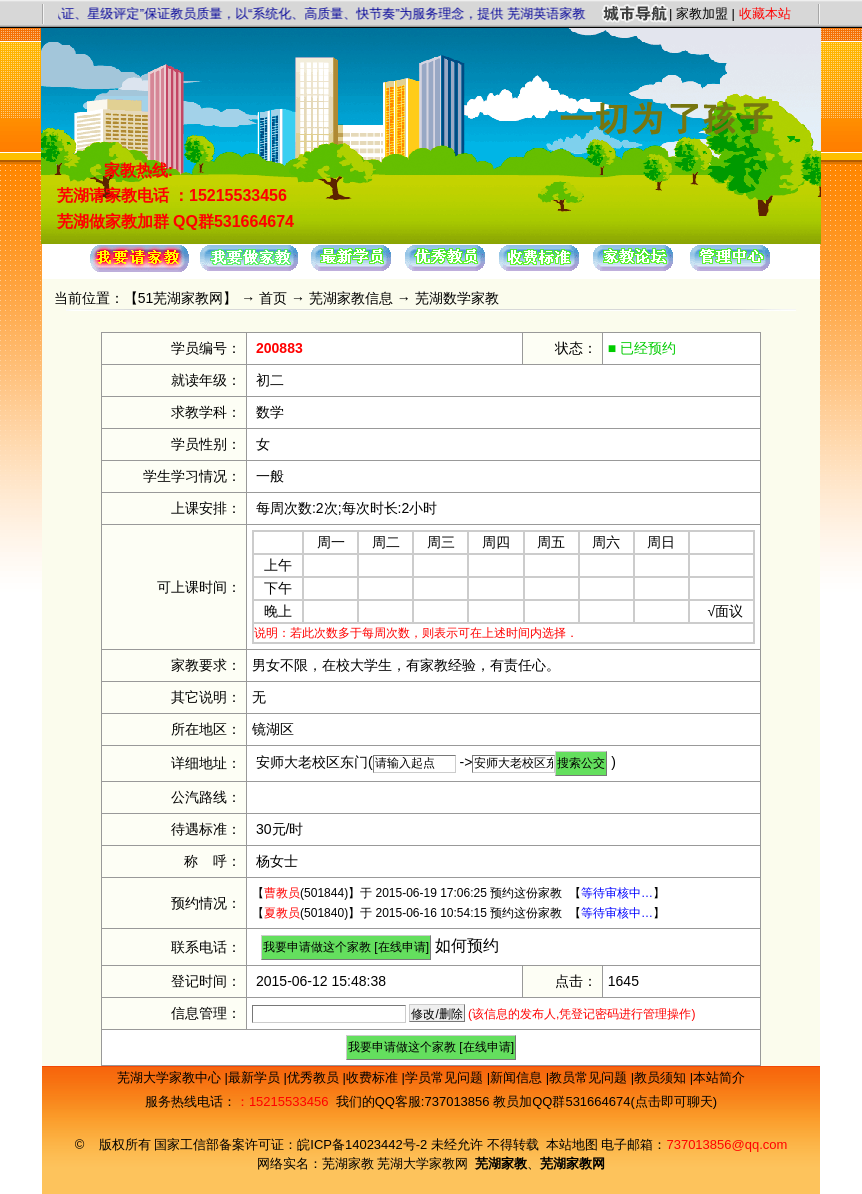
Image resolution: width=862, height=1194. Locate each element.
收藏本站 (765, 13)
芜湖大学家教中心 (171, 1077)
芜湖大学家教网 (422, 1163)
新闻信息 (518, 1077)
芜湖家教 (348, 1163)
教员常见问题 (590, 1077)
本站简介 (719, 1077)
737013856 (456, 1101)
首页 (273, 298)
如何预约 (467, 945)
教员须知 (662, 1077)
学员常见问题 (446, 1077)
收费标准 (374, 1077)
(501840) (306, 913)
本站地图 (572, 1144)
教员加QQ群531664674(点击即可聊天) (605, 1101)
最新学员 (256, 1077)
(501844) (306, 893)
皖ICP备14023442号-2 (364, 1144)
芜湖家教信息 (351, 298)
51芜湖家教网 (181, 298)
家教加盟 (702, 13)
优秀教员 (315, 1077)
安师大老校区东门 (312, 762)
